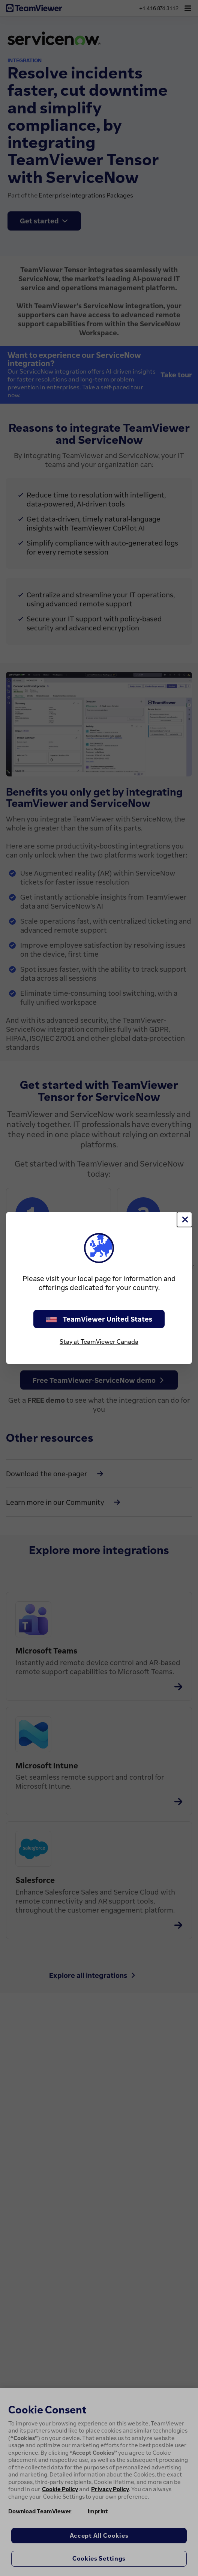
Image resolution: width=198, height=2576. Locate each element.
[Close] (184, 1219)
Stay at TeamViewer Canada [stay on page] (99, 1341)
